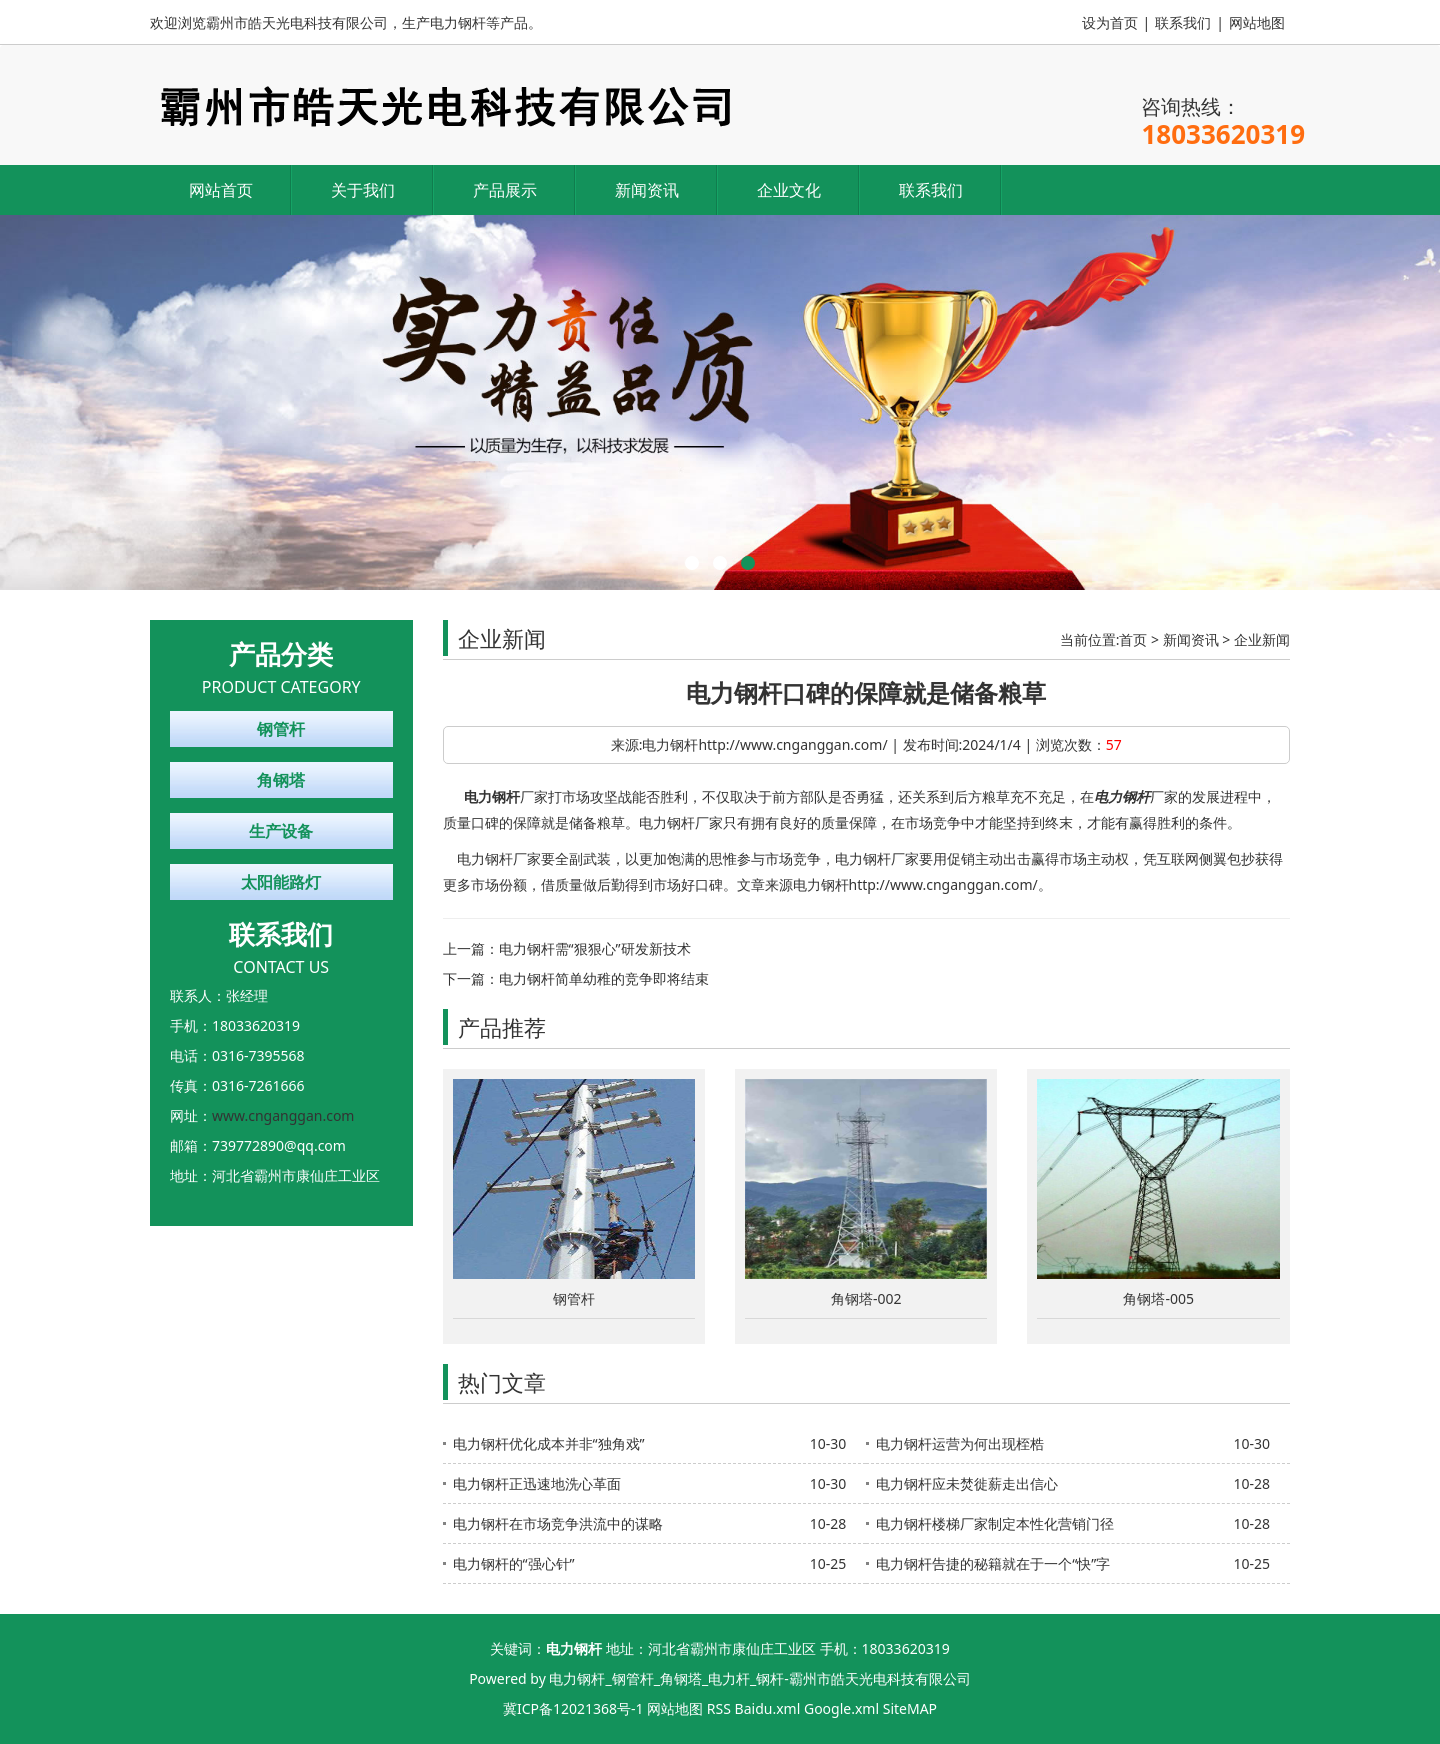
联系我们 (1183, 22)
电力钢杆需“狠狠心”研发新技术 (595, 948)
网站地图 (1257, 22)
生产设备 (281, 831)
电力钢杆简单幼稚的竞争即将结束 (604, 978)
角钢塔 (281, 780)
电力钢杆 (492, 796)
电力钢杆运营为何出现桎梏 (960, 1443)
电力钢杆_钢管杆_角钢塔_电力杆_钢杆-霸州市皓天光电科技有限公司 (759, 1678)
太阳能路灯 (281, 882)
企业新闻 (1262, 639)
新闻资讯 (647, 190)
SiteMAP (910, 1708)
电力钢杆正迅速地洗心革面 (537, 1483)
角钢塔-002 (866, 1298)
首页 (1133, 639)
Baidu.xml (768, 1708)
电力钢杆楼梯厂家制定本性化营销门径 (995, 1523)
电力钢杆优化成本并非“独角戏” (549, 1443)
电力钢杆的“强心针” (514, 1563)
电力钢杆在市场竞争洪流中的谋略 (558, 1523)
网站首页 (221, 190)
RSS (719, 1708)
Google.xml (841, 1708)
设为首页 (1110, 22)
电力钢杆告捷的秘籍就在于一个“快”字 (993, 1563)
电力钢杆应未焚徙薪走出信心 (967, 1483)
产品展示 (505, 190)
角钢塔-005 (1158, 1298)
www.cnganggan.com (283, 1115)
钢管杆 (281, 729)
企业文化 (789, 190)
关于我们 (363, 190)
